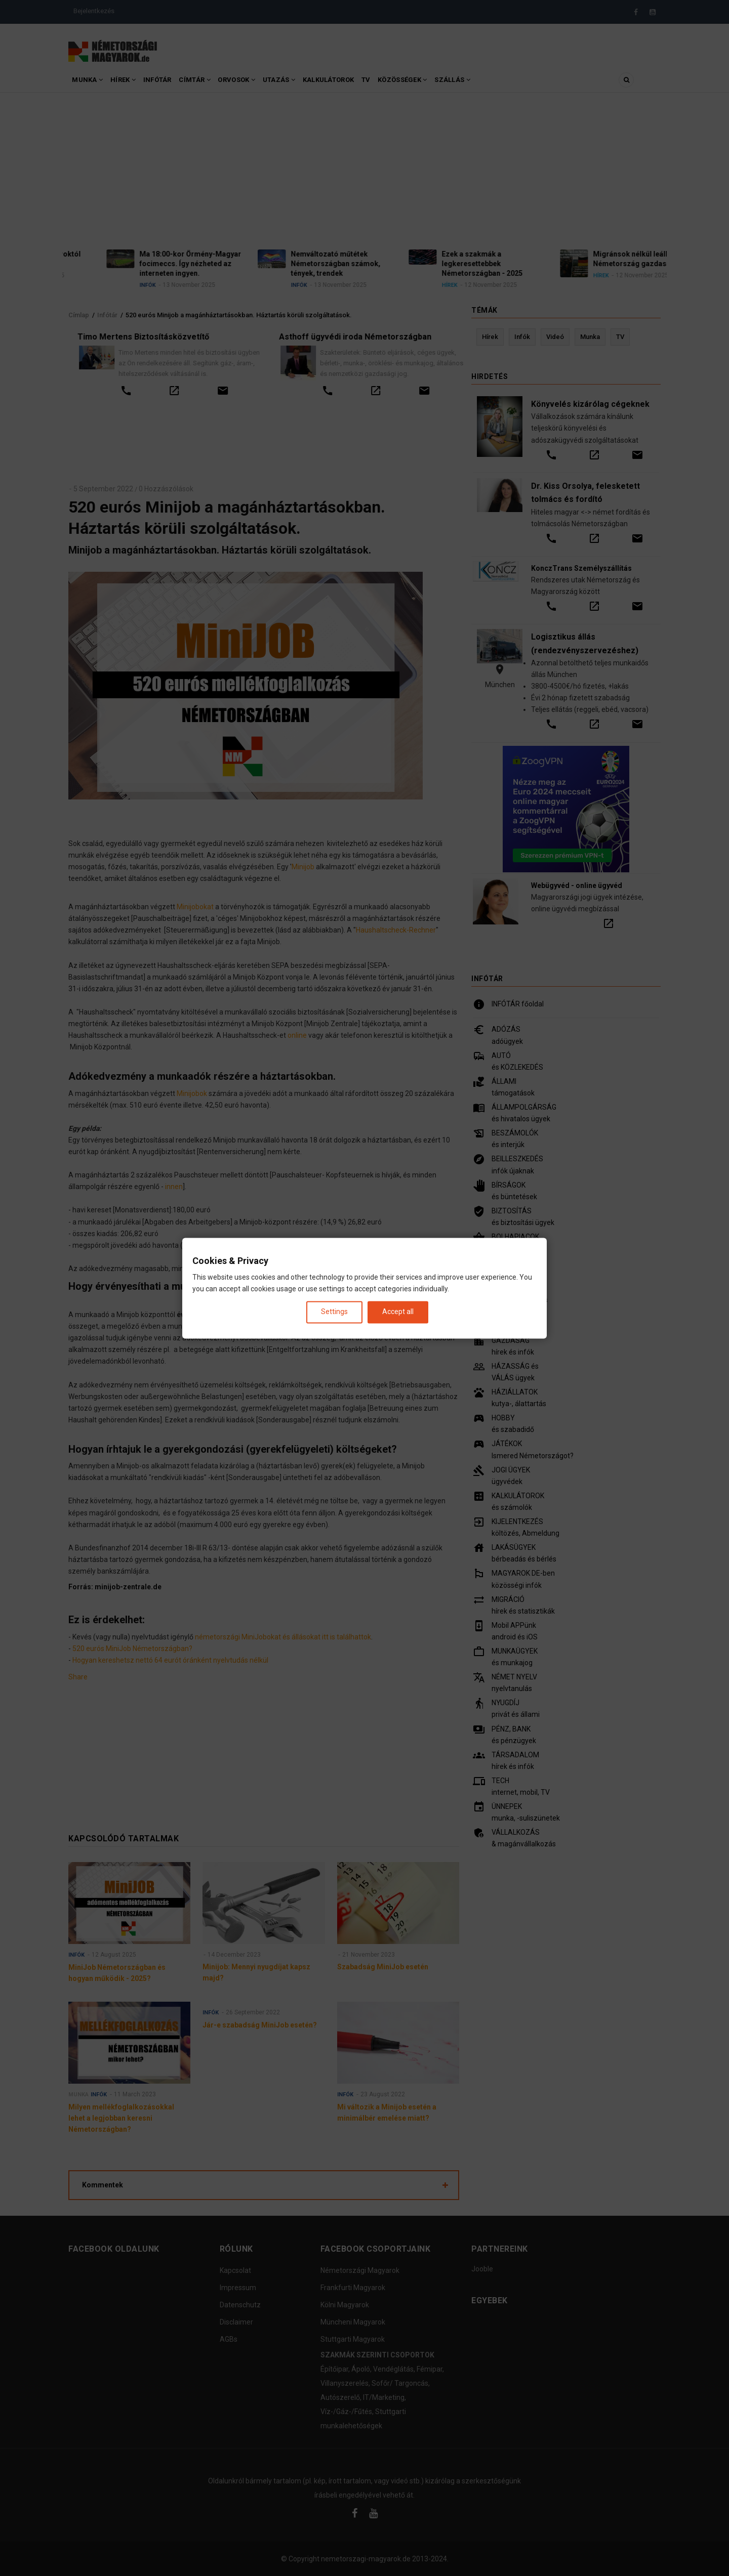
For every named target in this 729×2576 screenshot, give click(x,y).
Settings (334, 1312)
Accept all (398, 1312)
